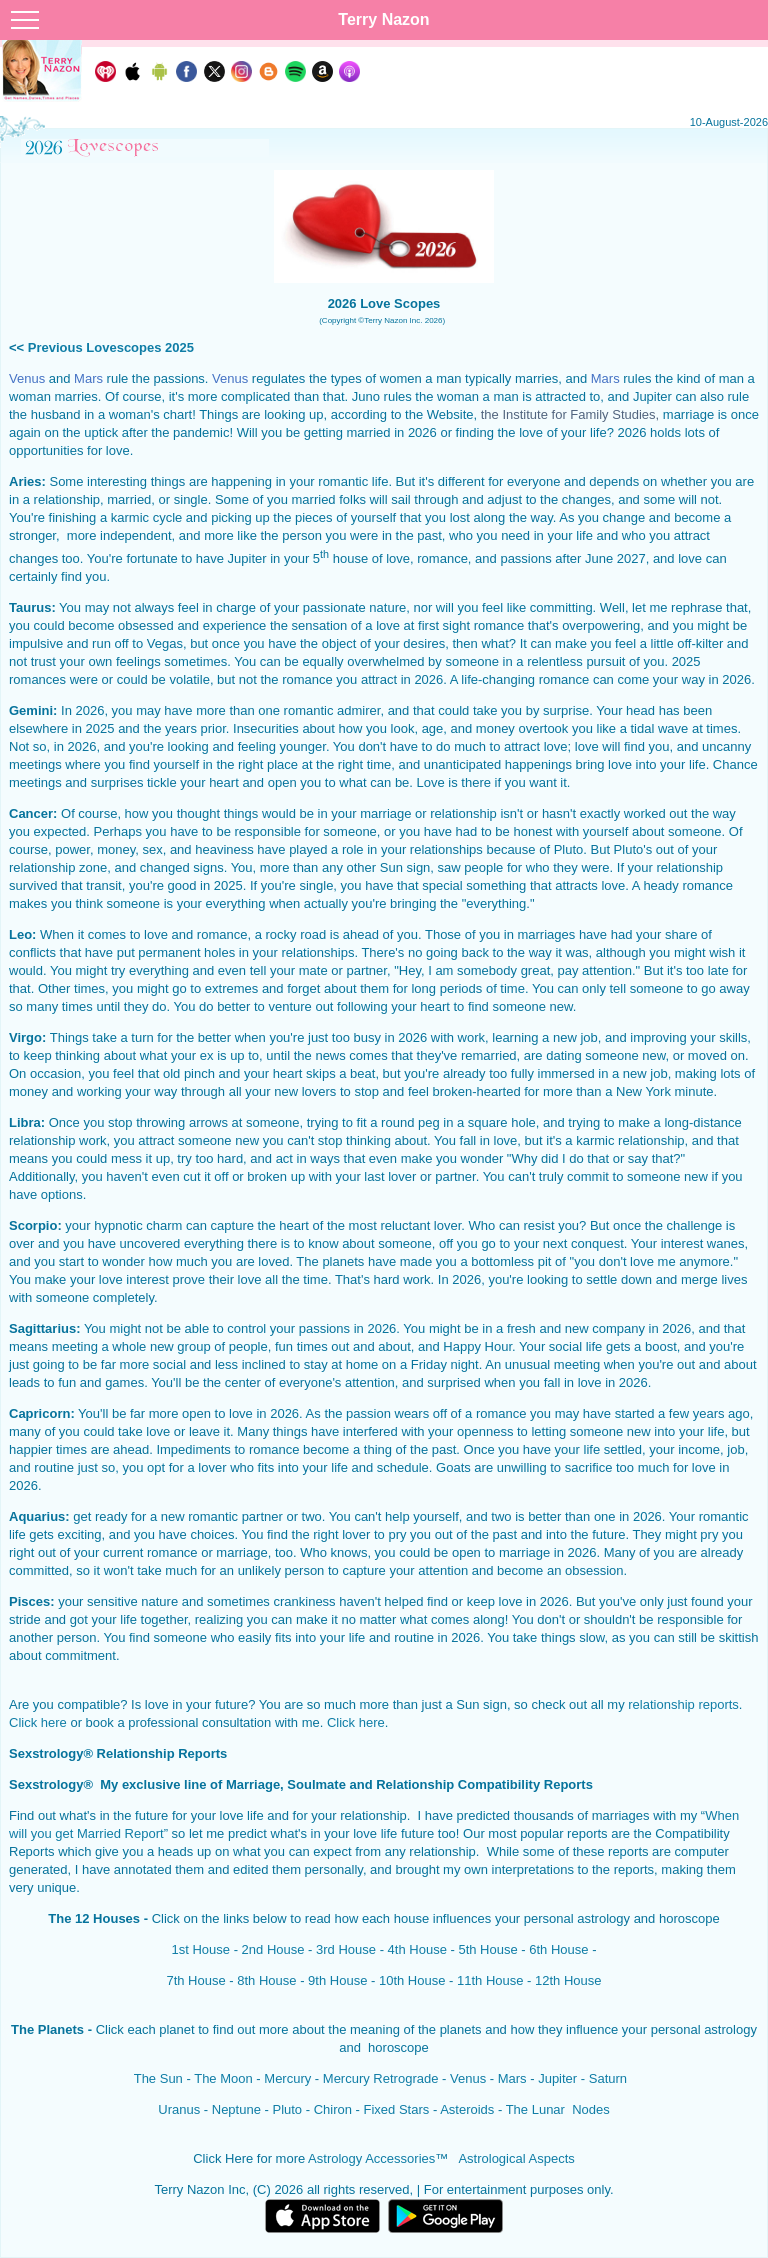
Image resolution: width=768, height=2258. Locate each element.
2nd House (273, 1949)
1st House (201, 1949)
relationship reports (683, 1704)
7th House (195, 1980)
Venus (468, 2078)
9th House (337, 1980)
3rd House (346, 1949)
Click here (38, 1722)
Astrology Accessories (371, 2158)
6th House (558, 1949)
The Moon (223, 2078)
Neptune (236, 2109)
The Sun (158, 2078)
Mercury (287, 2078)
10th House (412, 1980)
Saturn (608, 2078)
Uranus (179, 2109)
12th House (568, 1980)
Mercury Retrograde (381, 2078)
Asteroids (467, 2109)
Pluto (287, 2109)
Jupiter (557, 2078)
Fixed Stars (397, 2109)
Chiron (333, 2109)
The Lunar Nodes (558, 2109)
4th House (417, 1949)
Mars (512, 2078)
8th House (266, 1980)
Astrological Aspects (516, 2158)
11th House (490, 1980)
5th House (487, 1949)
